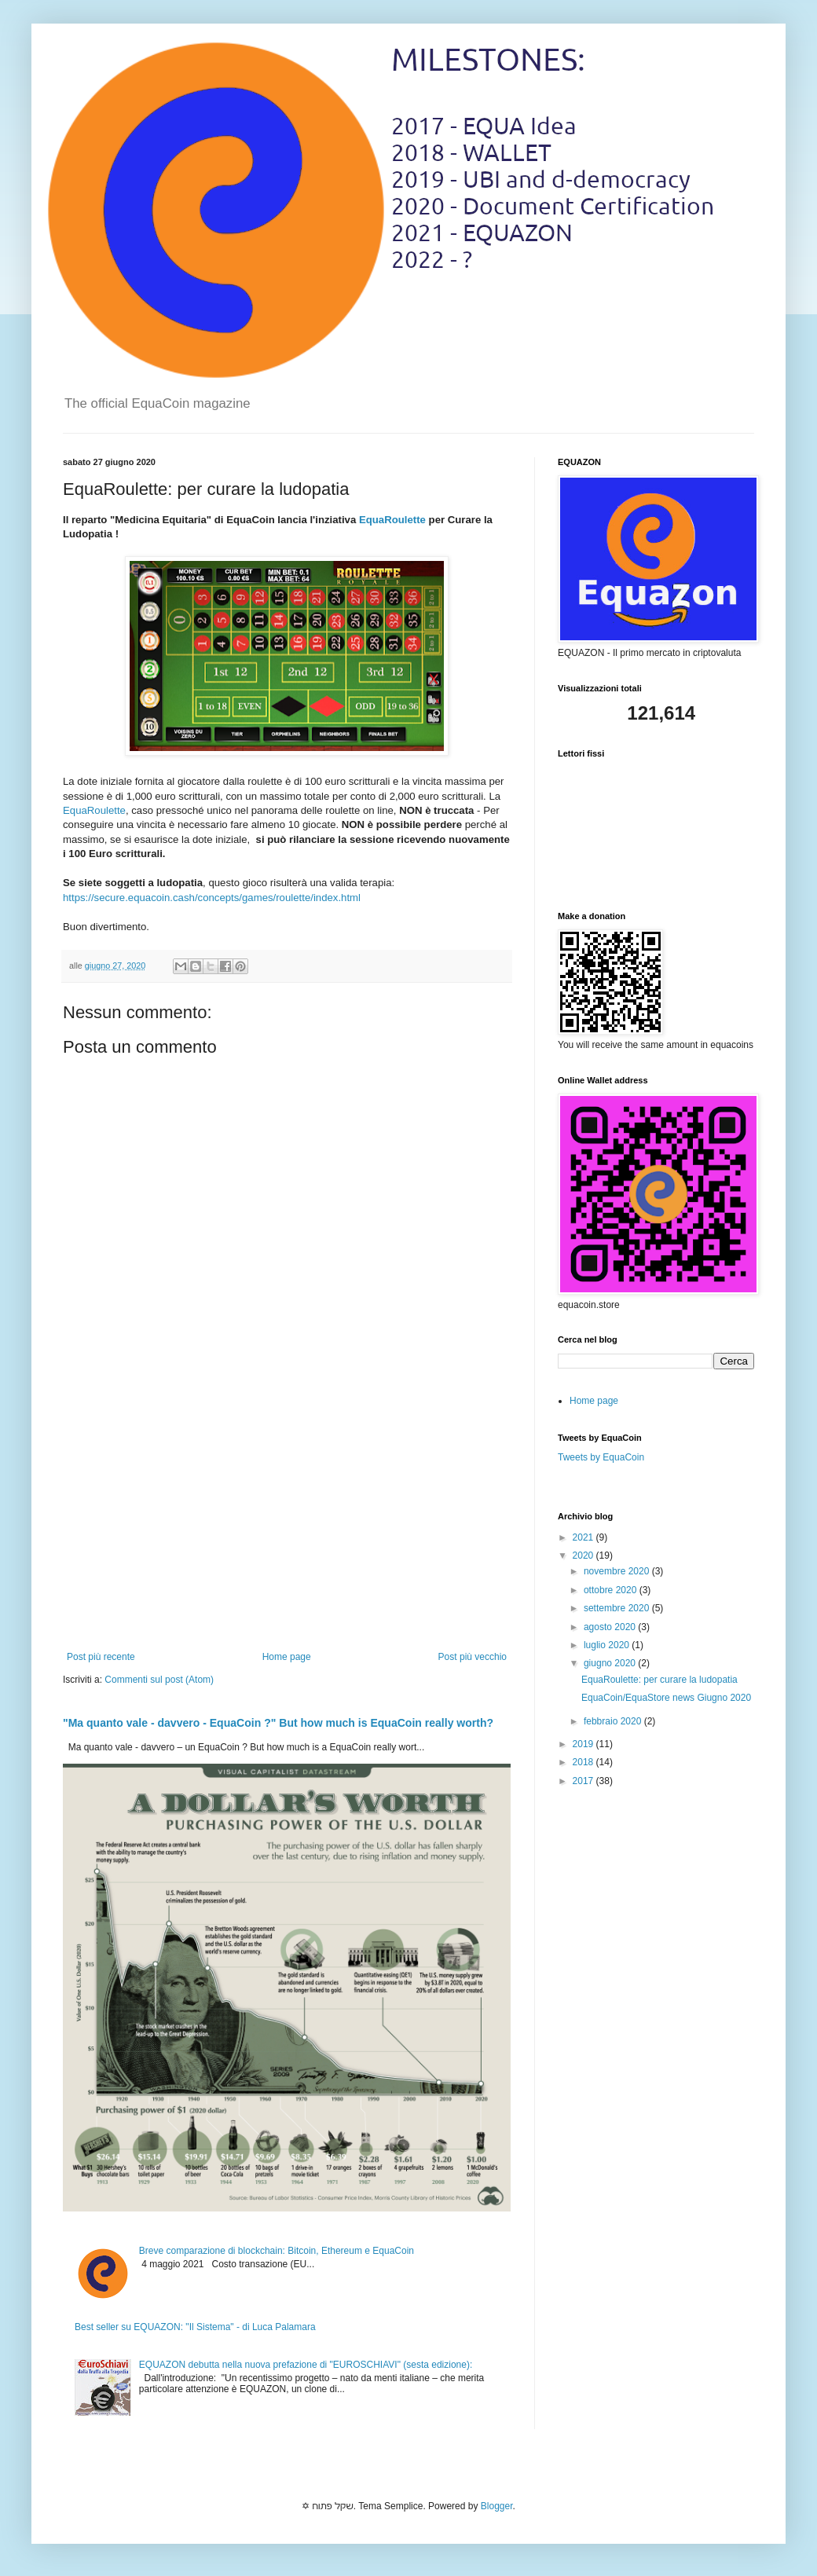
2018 (584, 1762)
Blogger (497, 2506)
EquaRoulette (392, 520)
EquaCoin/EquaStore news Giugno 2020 (666, 1697)
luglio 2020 (608, 1645)
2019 (584, 1744)
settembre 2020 (618, 1608)
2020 (584, 1555)
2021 (584, 1537)
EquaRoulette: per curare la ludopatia (659, 1679)
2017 (584, 1780)
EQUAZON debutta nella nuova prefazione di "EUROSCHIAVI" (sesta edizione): (306, 2364)
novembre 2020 (618, 1571)
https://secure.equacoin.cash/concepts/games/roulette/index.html (212, 897)
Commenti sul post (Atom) (159, 1679)
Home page (286, 1656)
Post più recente (101, 1656)
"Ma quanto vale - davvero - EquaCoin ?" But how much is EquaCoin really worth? (278, 1723)
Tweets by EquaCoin (601, 1457)
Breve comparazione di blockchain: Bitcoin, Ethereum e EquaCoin (276, 2250)
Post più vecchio (472, 1656)
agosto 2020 (611, 1626)
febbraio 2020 (614, 1721)
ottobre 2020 (611, 1590)
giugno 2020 (611, 1663)
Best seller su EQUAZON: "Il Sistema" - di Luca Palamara (195, 2326)
